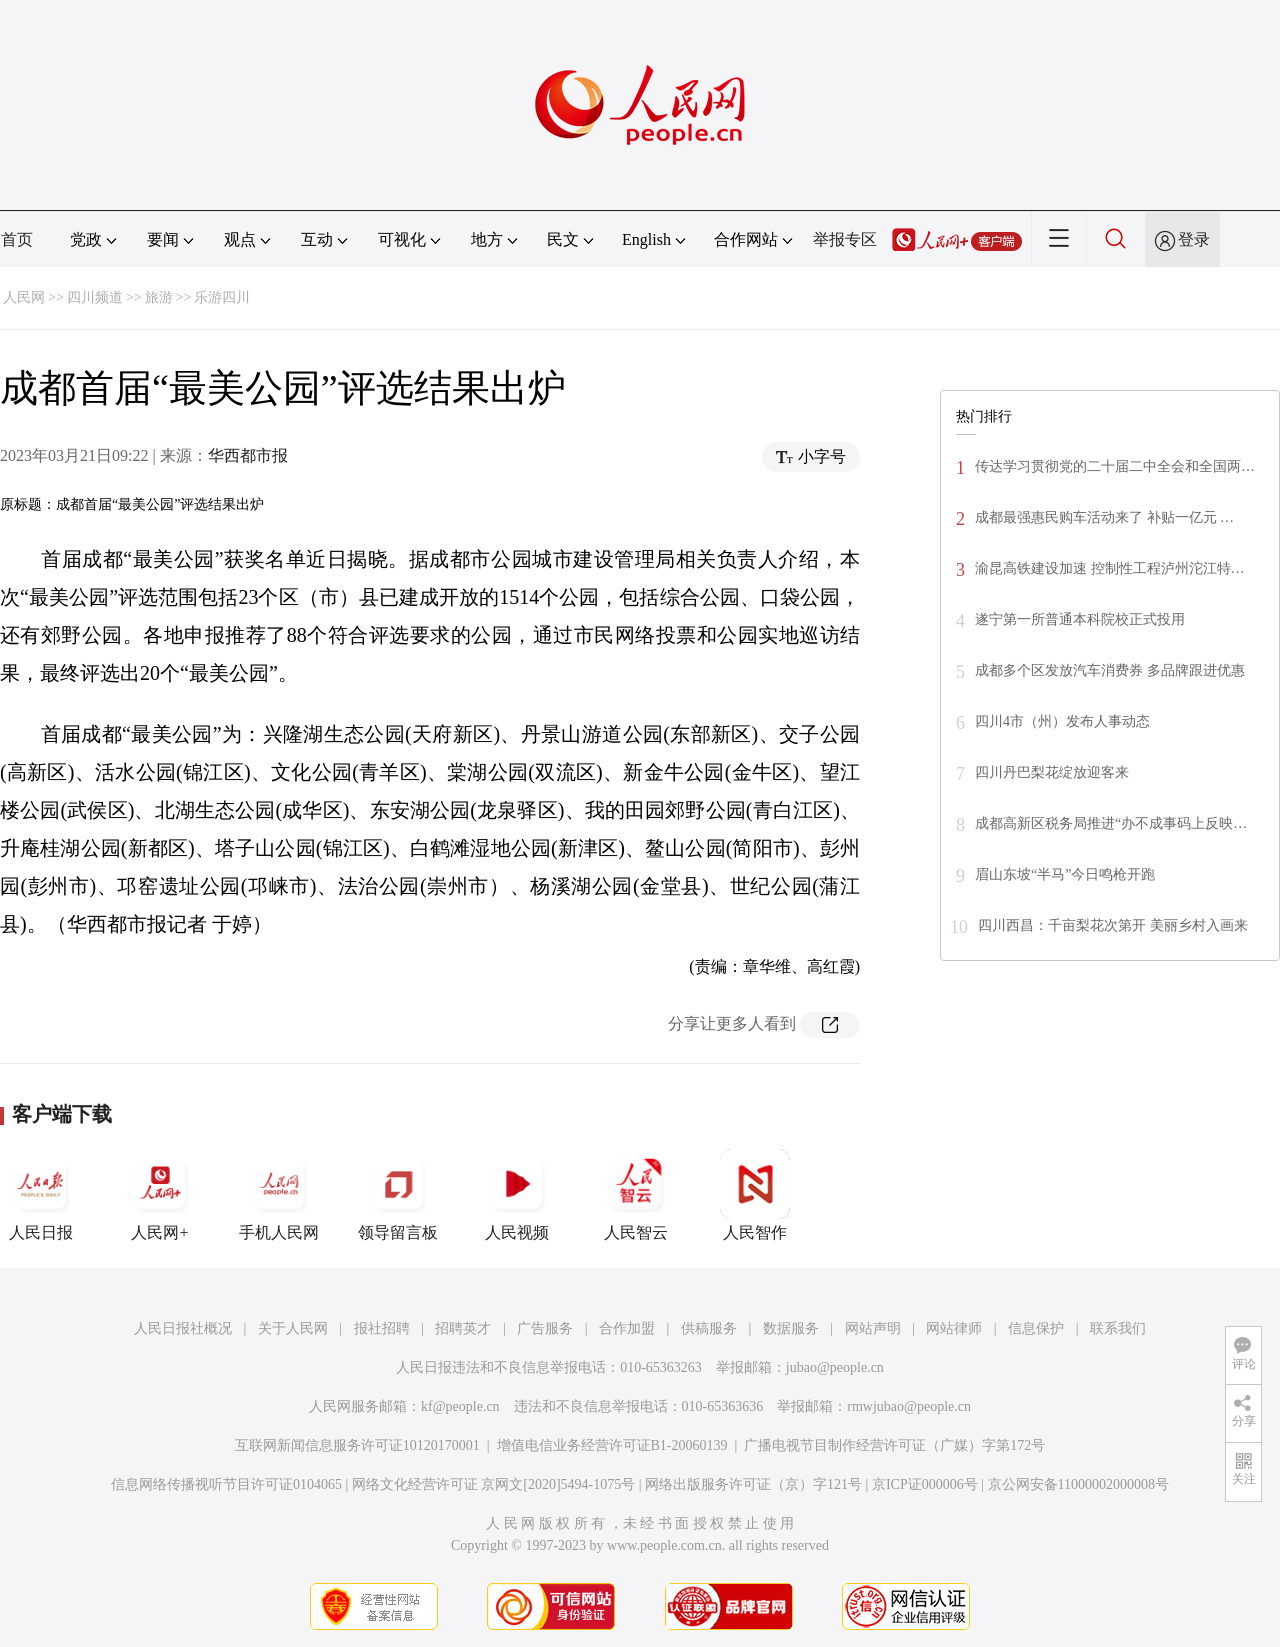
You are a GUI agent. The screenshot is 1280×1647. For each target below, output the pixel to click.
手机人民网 (279, 1195)
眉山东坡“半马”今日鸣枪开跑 (1065, 874)
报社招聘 (382, 1328)
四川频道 (95, 297)
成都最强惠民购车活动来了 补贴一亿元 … (1104, 517)
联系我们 (1118, 1328)
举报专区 (845, 239)
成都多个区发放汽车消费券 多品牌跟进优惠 (1110, 670)
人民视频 (517, 1195)
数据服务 (791, 1328)
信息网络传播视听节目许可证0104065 (226, 1484)
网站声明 (873, 1328)
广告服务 (545, 1328)
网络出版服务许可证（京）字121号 (753, 1484)
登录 (1194, 239)
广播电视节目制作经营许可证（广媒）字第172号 (894, 1445)
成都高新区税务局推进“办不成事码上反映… (1111, 823)
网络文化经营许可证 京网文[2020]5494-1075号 (494, 1484)
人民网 (24, 297)
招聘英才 (463, 1328)
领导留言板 (398, 1195)
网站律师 (954, 1328)
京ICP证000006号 (925, 1484)
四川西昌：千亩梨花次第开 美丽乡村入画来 (1113, 925)
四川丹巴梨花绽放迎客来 (1052, 772)
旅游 (159, 297)
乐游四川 (222, 297)
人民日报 (41, 1195)
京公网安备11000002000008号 (1078, 1484)
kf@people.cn (460, 1406)
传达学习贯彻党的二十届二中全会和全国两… (1115, 466)
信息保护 (1036, 1328)
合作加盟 (627, 1328)
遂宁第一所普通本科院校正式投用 (1080, 619)
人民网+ (160, 1195)
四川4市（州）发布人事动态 (1062, 721)
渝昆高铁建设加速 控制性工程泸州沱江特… (1110, 568)
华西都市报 (248, 455)
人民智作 (755, 1195)
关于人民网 (293, 1328)
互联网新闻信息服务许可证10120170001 (357, 1445)
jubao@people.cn (835, 1367)
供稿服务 (709, 1328)
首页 (17, 239)
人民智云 (636, 1195)
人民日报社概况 (183, 1328)
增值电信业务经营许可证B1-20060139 (612, 1445)
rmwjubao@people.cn (909, 1406)
